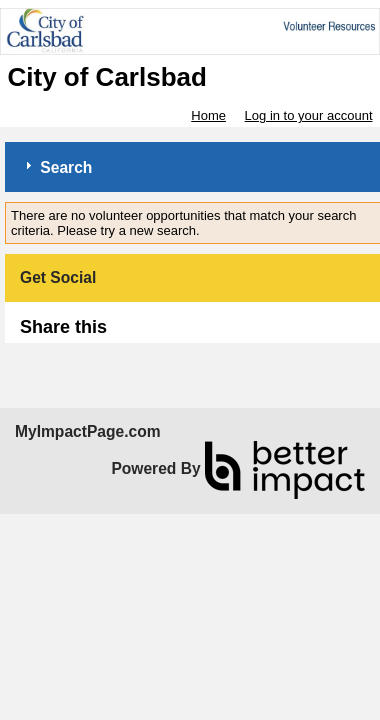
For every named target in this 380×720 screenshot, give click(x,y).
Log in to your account (309, 115)
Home (208, 115)
